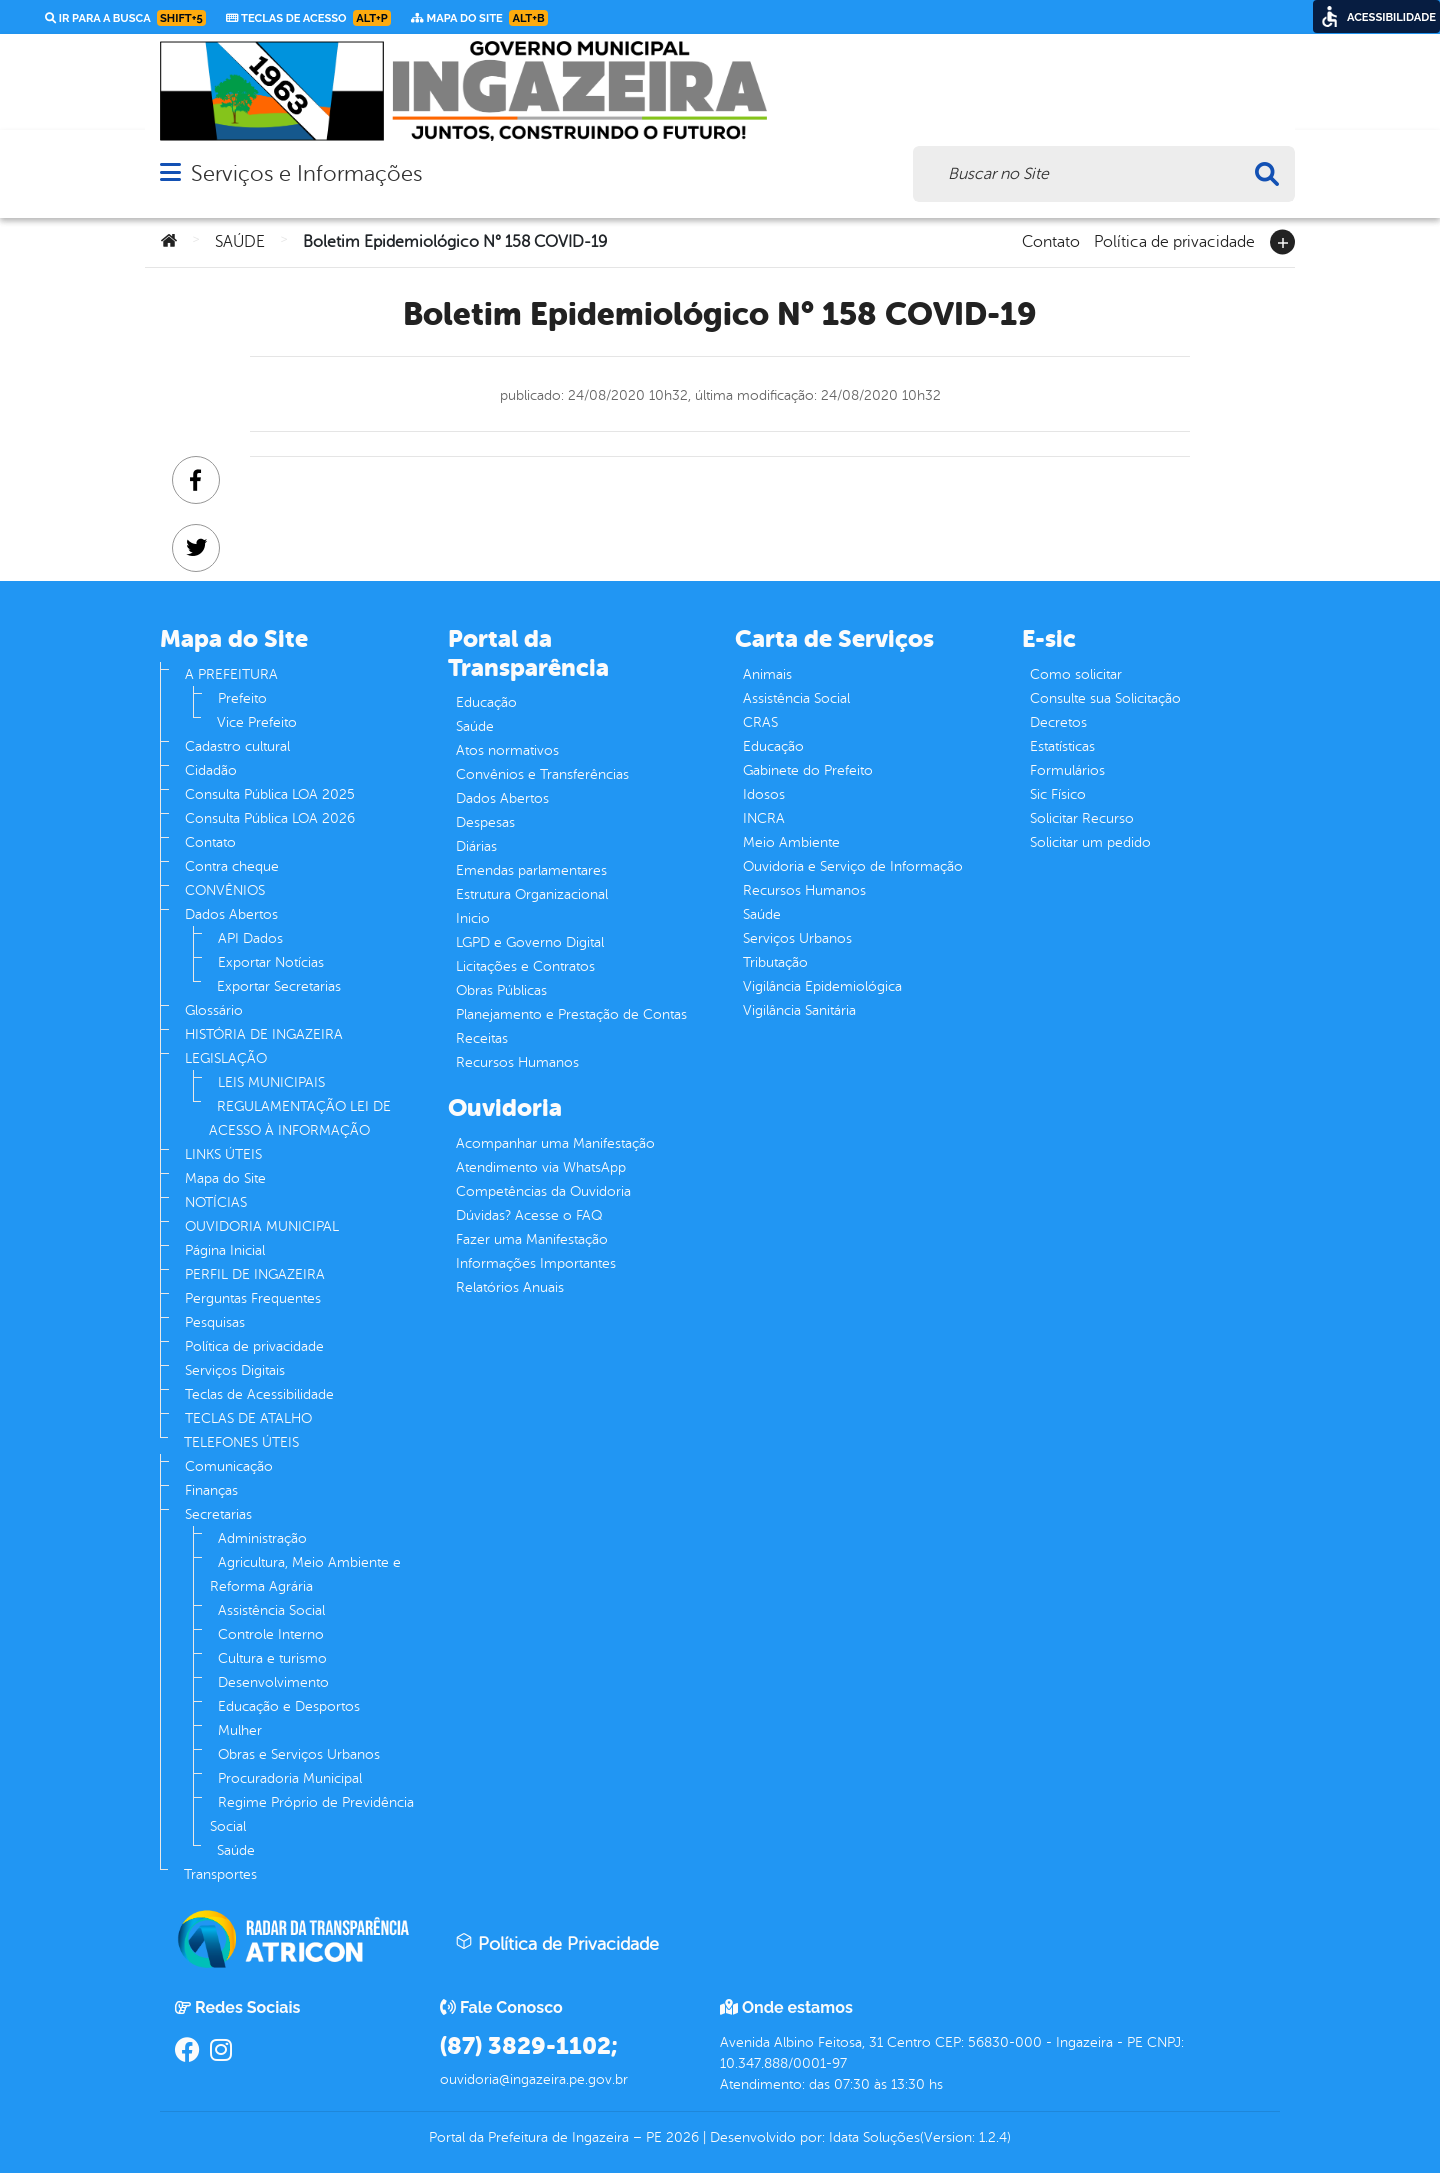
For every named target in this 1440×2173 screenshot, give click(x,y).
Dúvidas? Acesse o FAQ (529, 1215)
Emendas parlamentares (531, 870)
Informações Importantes (536, 1263)
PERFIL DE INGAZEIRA (255, 1274)
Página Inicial (225, 1250)
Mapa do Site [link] (479, 18)
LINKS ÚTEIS (223, 1154)
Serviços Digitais (235, 1370)
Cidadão (211, 770)
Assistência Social (271, 1610)
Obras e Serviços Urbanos (299, 1754)
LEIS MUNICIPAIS (271, 1082)
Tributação (775, 962)
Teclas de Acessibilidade (259, 1394)
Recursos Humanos (517, 1062)
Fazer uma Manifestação (532, 1239)
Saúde (236, 1850)
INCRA (764, 818)
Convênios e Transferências (542, 774)
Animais (767, 674)
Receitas (482, 1038)
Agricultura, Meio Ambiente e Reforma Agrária (305, 1574)
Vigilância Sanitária (799, 1010)
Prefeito (242, 698)
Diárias (476, 846)
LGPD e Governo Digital (530, 942)
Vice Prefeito (257, 722)
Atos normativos (507, 750)
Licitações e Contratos (525, 966)
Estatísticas (1062, 746)
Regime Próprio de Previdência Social (312, 1814)
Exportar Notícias (271, 962)
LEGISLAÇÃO (226, 1058)
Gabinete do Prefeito (808, 770)
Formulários (1067, 770)
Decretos (1058, 722)
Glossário (214, 1010)
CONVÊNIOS (225, 890)
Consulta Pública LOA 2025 (270, 794)
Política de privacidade (1174, 240)
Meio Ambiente (791, 842)
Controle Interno (271, 1634)
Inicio (473, 918)
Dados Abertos (231, 914)
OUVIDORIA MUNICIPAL (262, 1226)
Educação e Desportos (289, 1706)
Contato (1051, 240)
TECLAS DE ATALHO (248, 1418)
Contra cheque (232, 866)
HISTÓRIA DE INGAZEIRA (264, 1034)
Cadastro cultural (237, 746)
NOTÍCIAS (216, 1202)
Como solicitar (1076, 674)
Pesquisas (215, 1322)
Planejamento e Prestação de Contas (571, 1014)
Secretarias (218, 1514)
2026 (680, 2137)
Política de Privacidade (557, 1943)
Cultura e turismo (272, 1658)
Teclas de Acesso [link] (308, 18)
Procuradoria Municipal (290, 1778)
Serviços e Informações (306, 173)
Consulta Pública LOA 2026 (270, 818)
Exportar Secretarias (279, 986)
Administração (262, 1538)
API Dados (250, 938)
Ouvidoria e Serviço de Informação (853, 866)
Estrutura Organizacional (532, 894)
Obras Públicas (501, 990)
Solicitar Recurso (1082, 818)
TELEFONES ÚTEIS (241, 1442)
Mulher (240, 1730)
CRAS (760, 722)
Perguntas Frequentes (253, 1298)
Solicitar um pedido (1090, 842)
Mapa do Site (225, 1178)
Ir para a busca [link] (125, 18)
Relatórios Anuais (510, 1287)
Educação (486, 702)
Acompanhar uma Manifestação (555, 1143)
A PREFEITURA (231, 674)
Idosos (764, 794)
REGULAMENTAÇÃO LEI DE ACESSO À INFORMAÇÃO (300, 1118)
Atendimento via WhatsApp (541, 1167)
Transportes (220, 1874)
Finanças (211, 1490)
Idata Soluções (874, 2137)
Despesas (485, 822)
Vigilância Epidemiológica (822, 986)
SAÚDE (240, 242)
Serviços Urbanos (797, 938)
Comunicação (229, 1466)
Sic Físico (1058, 794)
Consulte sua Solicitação (1105, 698)
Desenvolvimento (273, 1682)
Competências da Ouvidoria (543, 1191)
